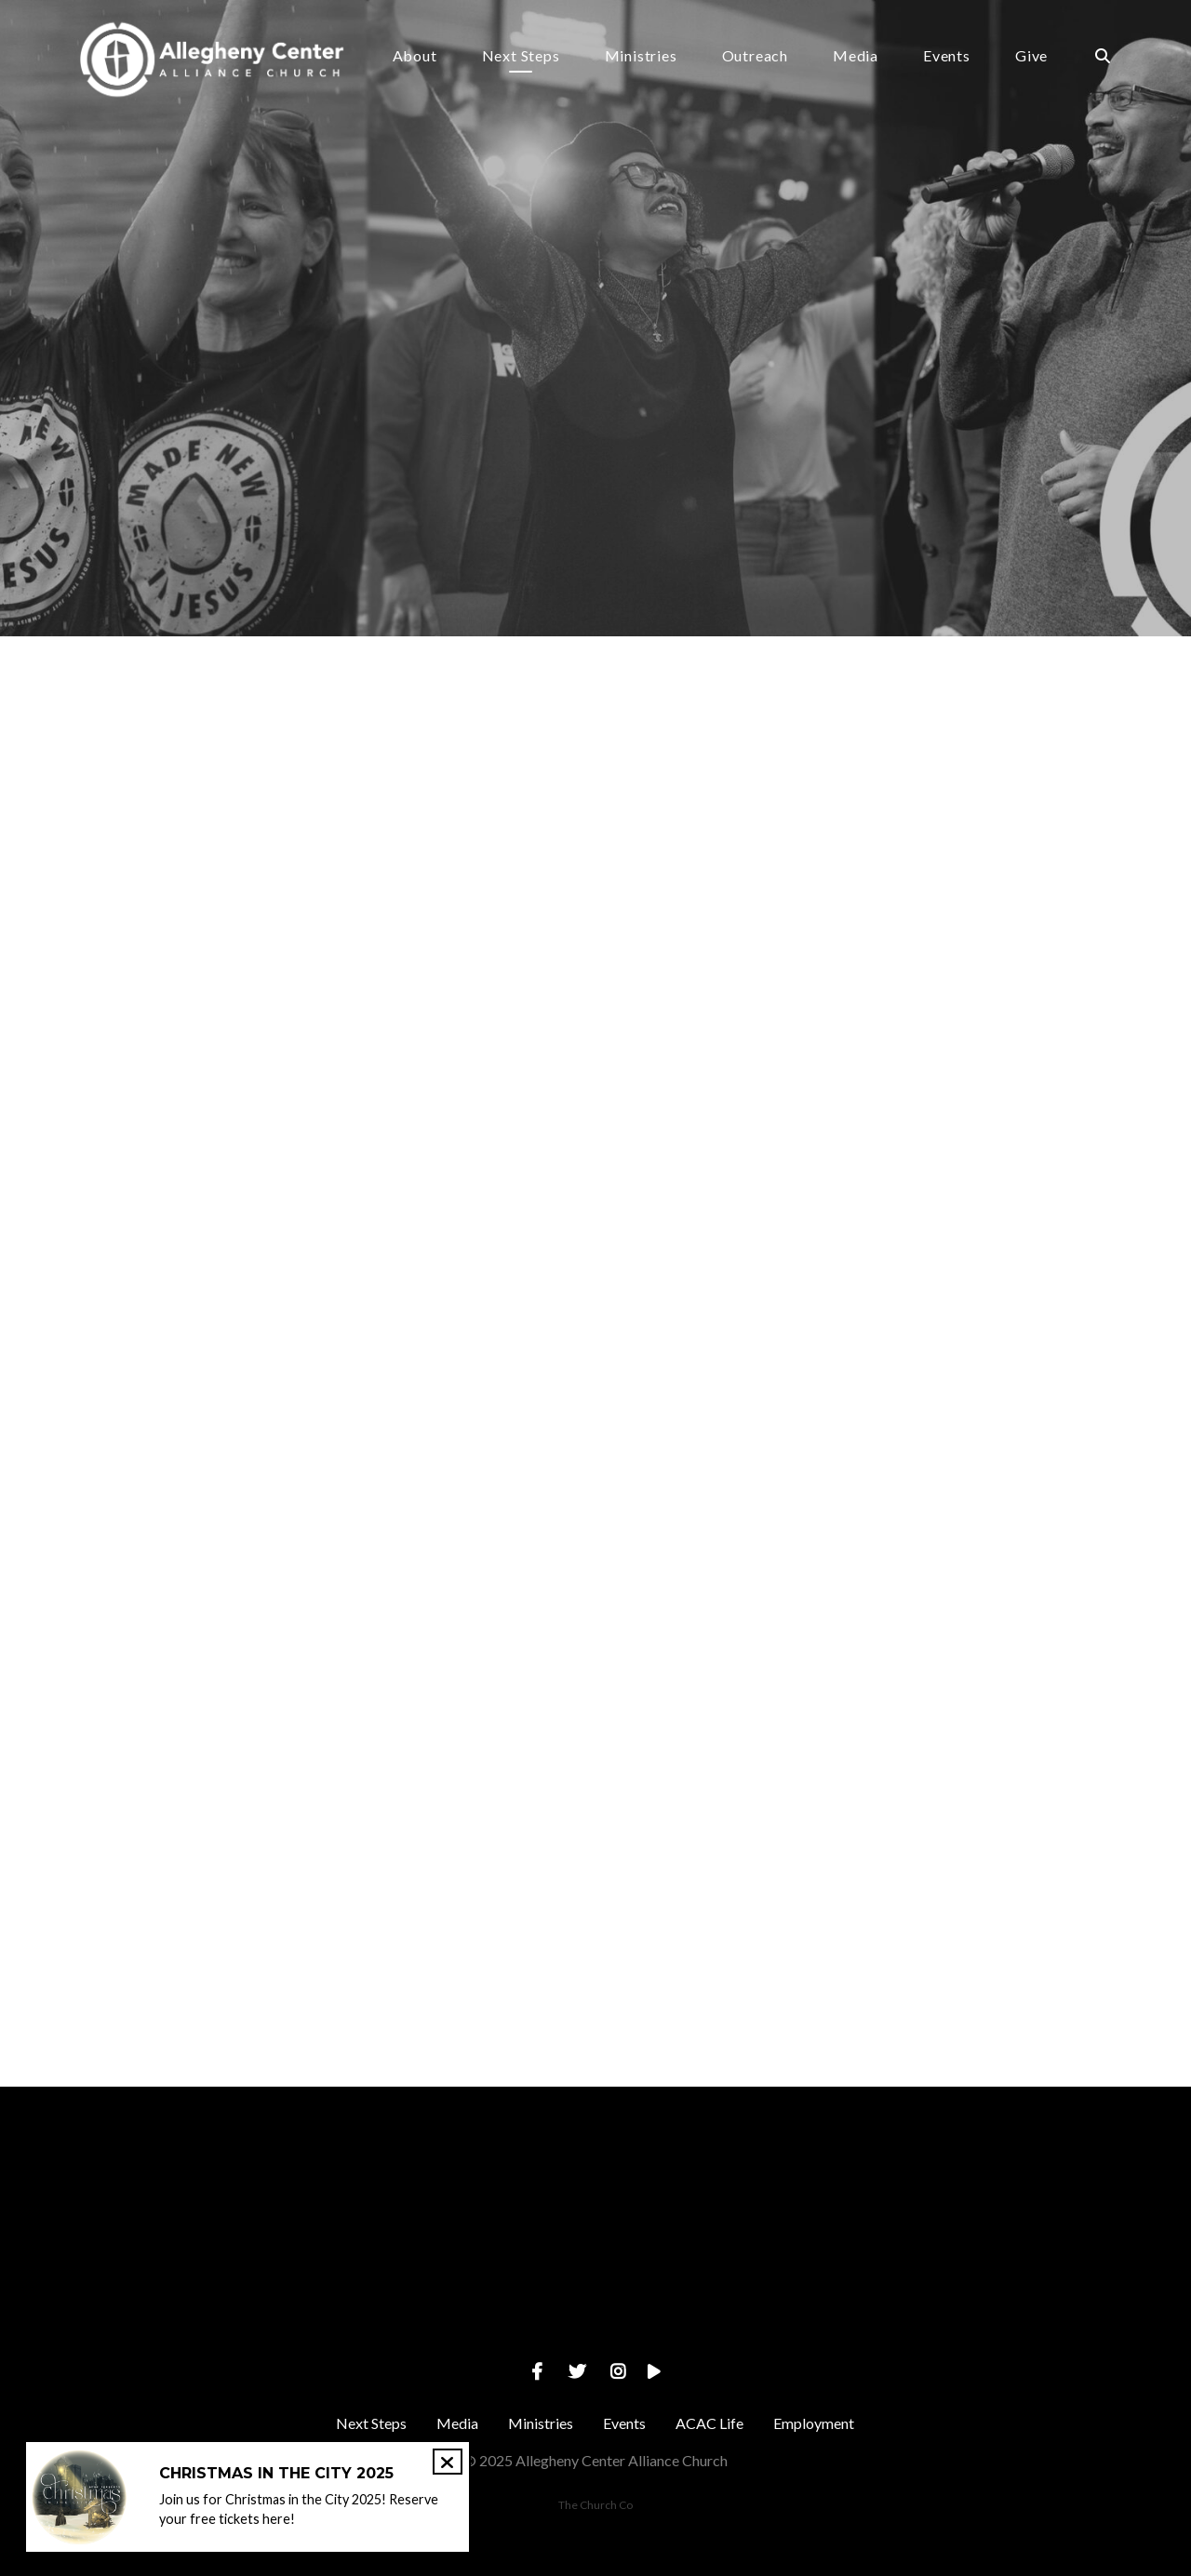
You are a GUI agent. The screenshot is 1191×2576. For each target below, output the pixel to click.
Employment (813, 2423)
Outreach (755, 56)
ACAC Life (709, 2423)
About (415, 56)
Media (855, 56)
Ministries (641, 56)
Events (946, 56)
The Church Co (595, 2505)
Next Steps (521, 56)
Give (1031, 56)
